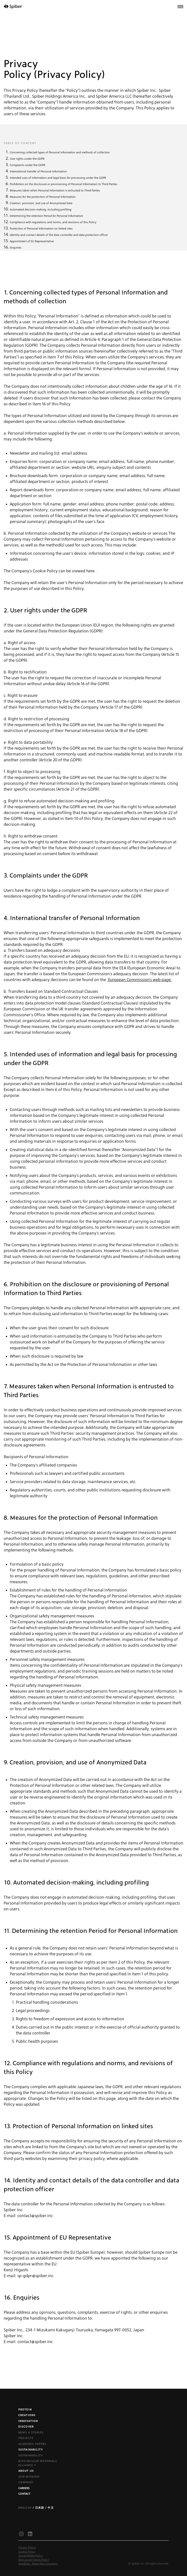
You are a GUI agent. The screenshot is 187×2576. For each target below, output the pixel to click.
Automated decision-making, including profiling (40, 209)
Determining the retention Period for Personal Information (46, 216)
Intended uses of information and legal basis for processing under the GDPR (58, 177)
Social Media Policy (30, 2555)
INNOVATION (28, 2421)
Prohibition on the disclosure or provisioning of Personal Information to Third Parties (63, 184)
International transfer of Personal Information (38, 171)
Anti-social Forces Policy (33, 2559)
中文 (51, 2507)
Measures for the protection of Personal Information (43, 197)
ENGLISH (25, 2507)
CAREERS (24, 2488)
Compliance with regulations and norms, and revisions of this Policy (53, 222)
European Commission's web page (139, 980)
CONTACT (24, 2493)
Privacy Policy (27, 2547)
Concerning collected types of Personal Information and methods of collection (60, 152)
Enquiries (16, 247)
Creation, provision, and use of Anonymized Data (41, 203)
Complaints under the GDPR (27, 165)
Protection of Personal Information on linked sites (41, 228)
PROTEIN (25, 2409)
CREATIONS (26, 2415)
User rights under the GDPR (27, 158)
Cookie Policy (26, 2551)
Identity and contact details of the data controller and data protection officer (59, 235)
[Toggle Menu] (180, 6)
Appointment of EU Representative (32, 241)
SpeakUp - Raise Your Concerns (38, 2563)
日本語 (40, 2507)
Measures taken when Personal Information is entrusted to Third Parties (55, 190)
